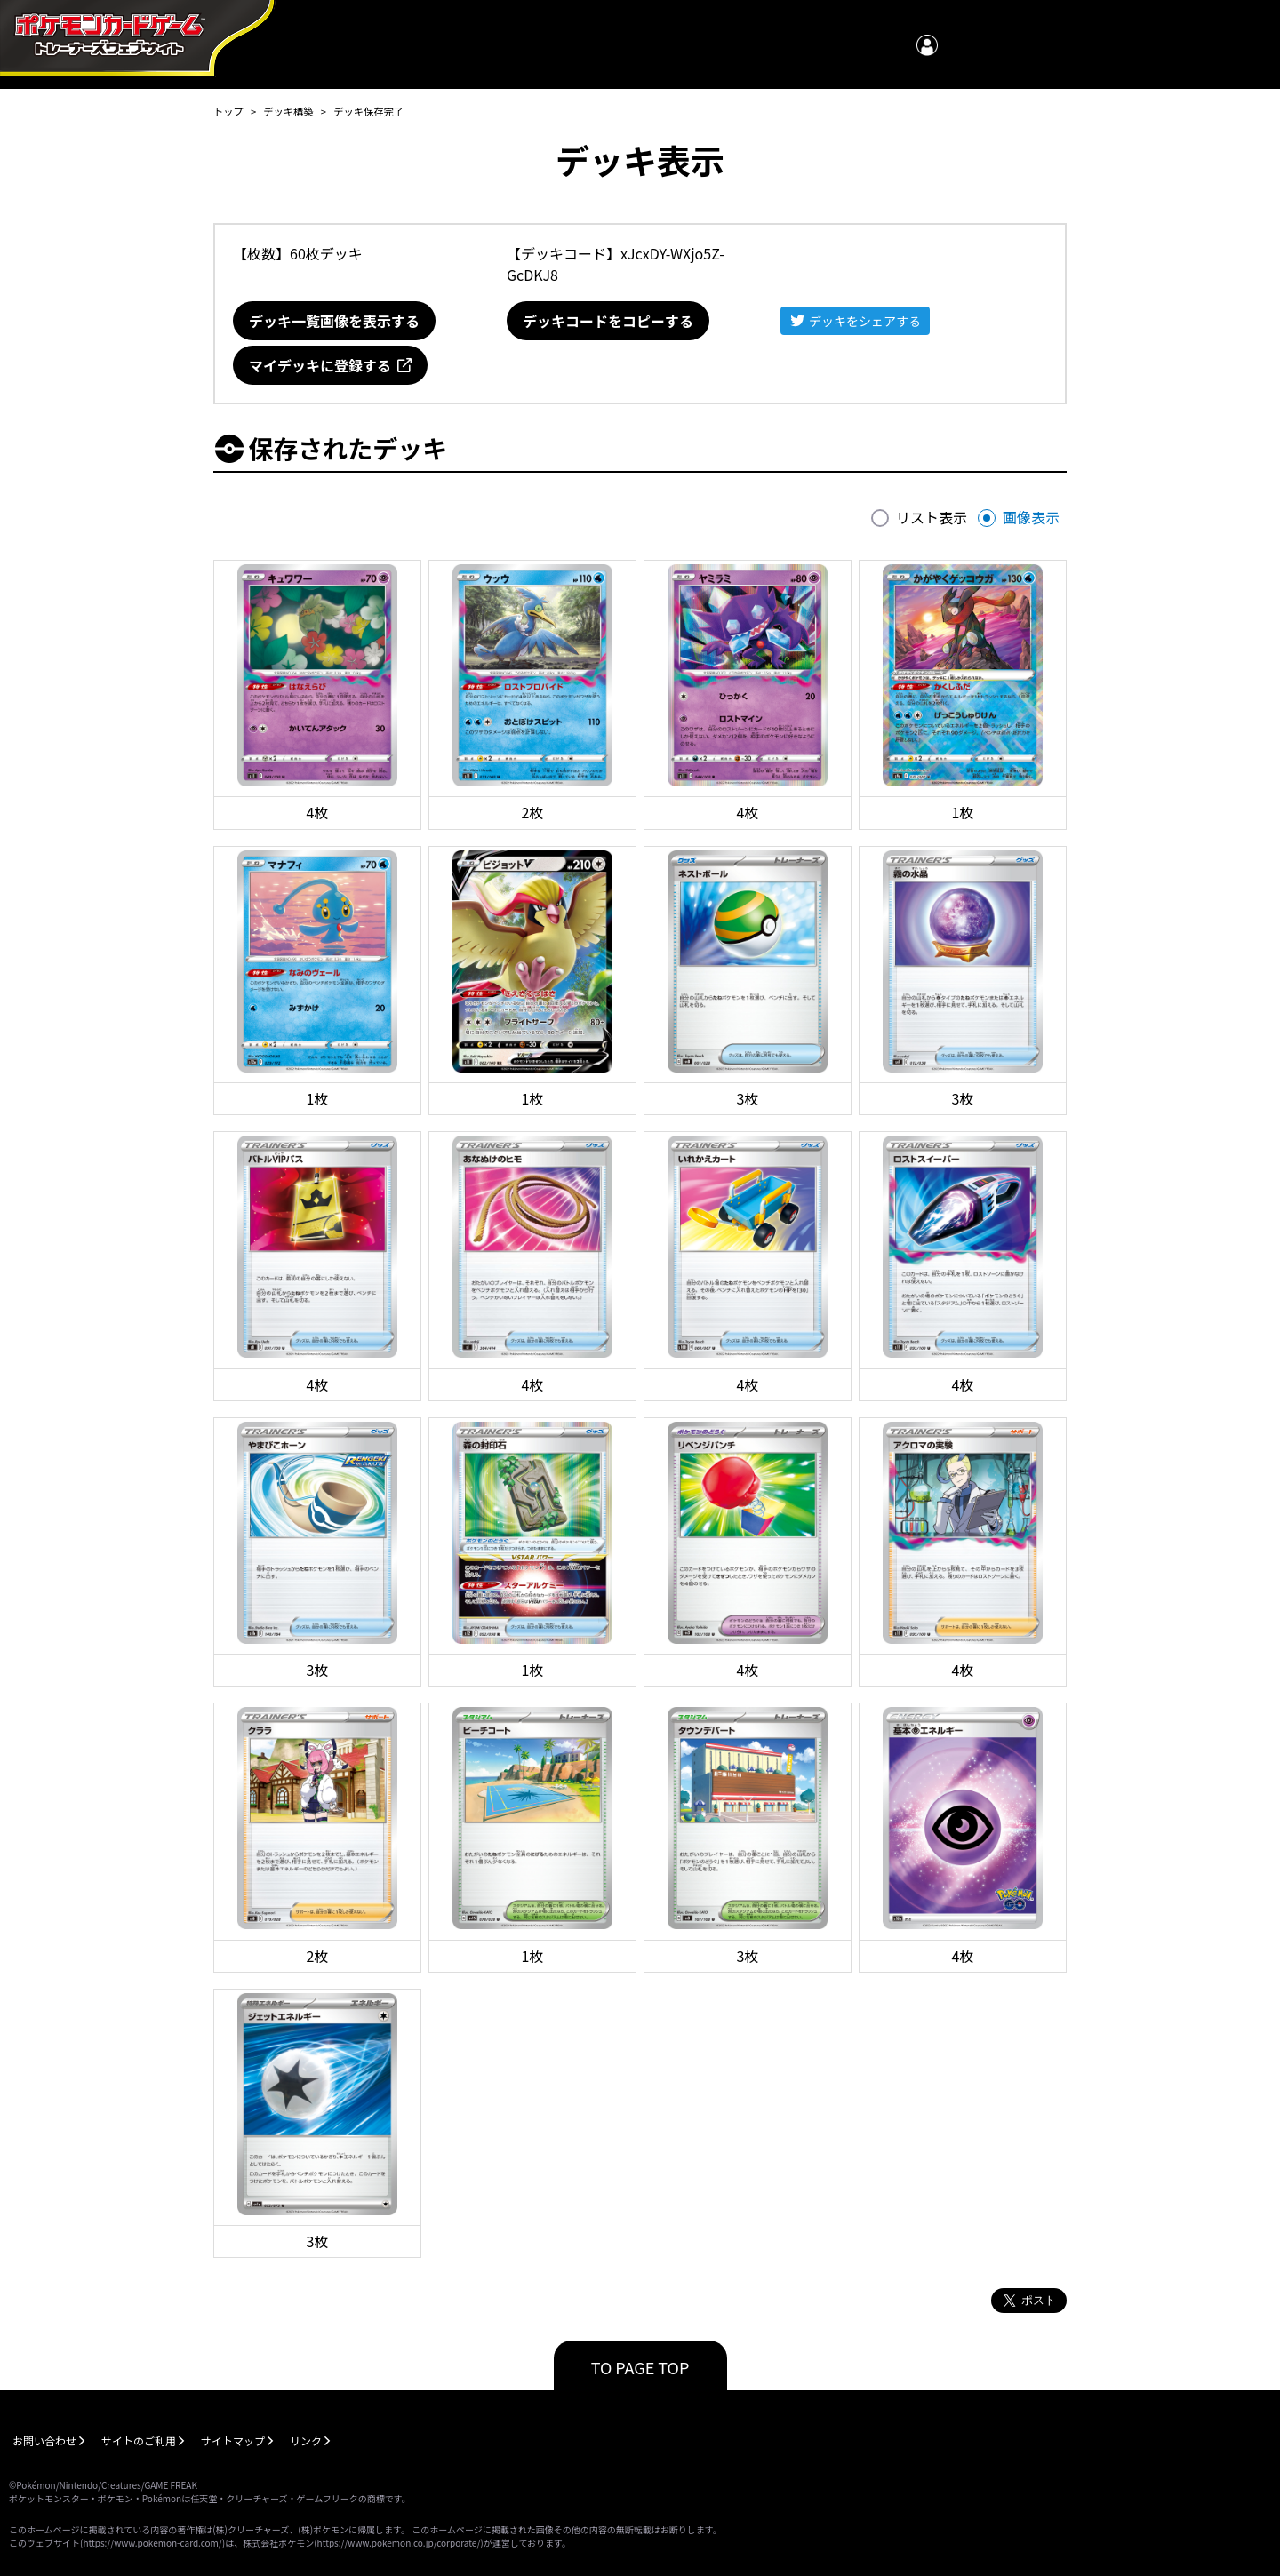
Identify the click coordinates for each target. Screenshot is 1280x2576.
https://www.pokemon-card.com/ (152, 2542)
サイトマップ (233, 2440)
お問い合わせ (44, 2440)
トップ (228, 111)
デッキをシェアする (865, 321)
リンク (306, 2440)
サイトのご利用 (138, 2440)
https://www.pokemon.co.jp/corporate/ (399, 2542)
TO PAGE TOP (640, 2367)
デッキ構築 (288, 111)
